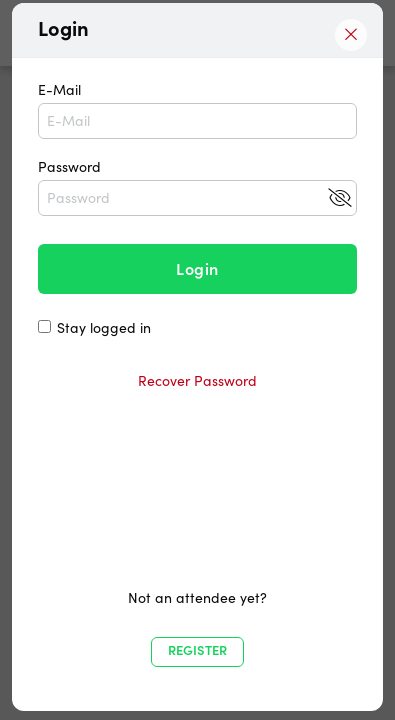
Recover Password (197, 381)
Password (197, 187)
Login (197, 269)
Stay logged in (104, 328)
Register (197, 650)
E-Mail (197, 110)
